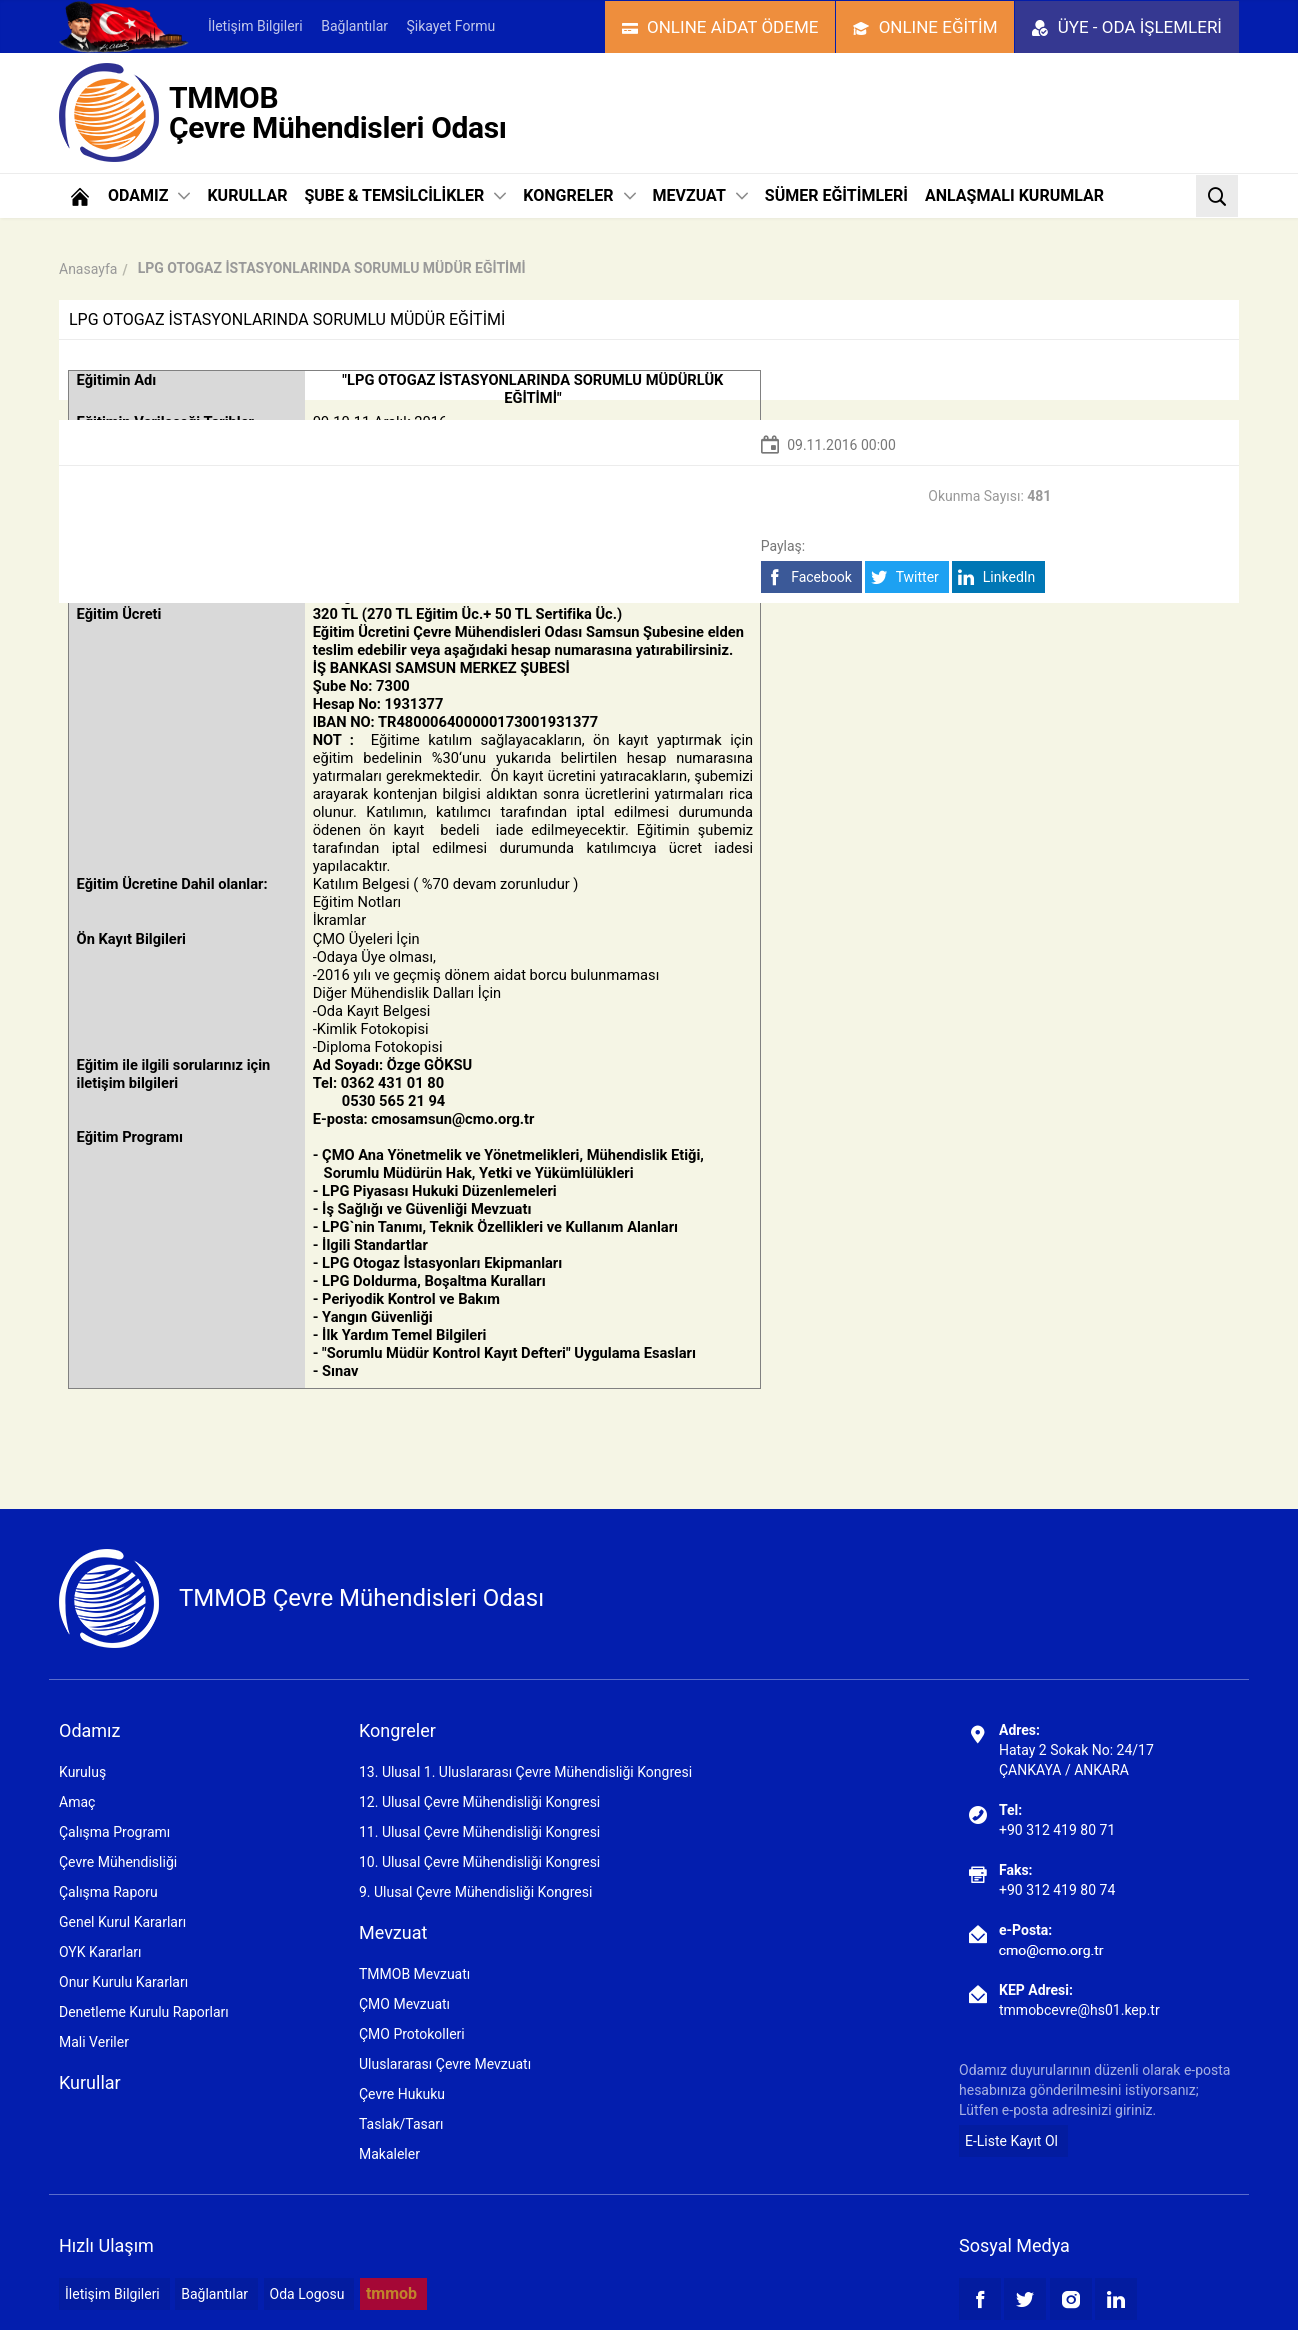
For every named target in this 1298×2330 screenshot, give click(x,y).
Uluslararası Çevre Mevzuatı (445, 2064)
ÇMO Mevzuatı (404, 2004)
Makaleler (389, 2154)
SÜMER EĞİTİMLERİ (836, 195)
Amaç (77, 1802)
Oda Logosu (307, 2294)
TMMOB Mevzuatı (414, 1974)
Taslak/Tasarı (401, 2124)
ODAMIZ (149, 195)
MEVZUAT (700, 195)
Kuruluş (82, 1772)
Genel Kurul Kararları (122, 1922)
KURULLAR (247, 195)
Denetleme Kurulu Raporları (144, 2012)
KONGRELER (579, 195)
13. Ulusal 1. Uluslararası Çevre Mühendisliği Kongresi (525, 1772)
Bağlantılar (354, 26)
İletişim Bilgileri (255, 26)
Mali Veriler (94, 2042)
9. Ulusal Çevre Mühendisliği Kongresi (475, 1892)
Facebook (809, 577)
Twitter (904, 577)
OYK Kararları (100, 1952)
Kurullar (90, 2082)
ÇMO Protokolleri (412, 2034)
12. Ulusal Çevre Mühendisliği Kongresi (479, 1802)
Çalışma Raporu (108, 1892)
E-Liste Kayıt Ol (1011, 2141)
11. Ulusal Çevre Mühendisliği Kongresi (479, 1832)
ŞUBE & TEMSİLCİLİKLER (405, 195)
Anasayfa (88, 269)
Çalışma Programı (114, 1832)
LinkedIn (996, 577)
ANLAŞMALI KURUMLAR (1014, 195)
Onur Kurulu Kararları (123, 1982)
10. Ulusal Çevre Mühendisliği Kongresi (479, 1862)
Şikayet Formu (450, 26)
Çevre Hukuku (402, 2094)
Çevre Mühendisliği (118, 1862)
